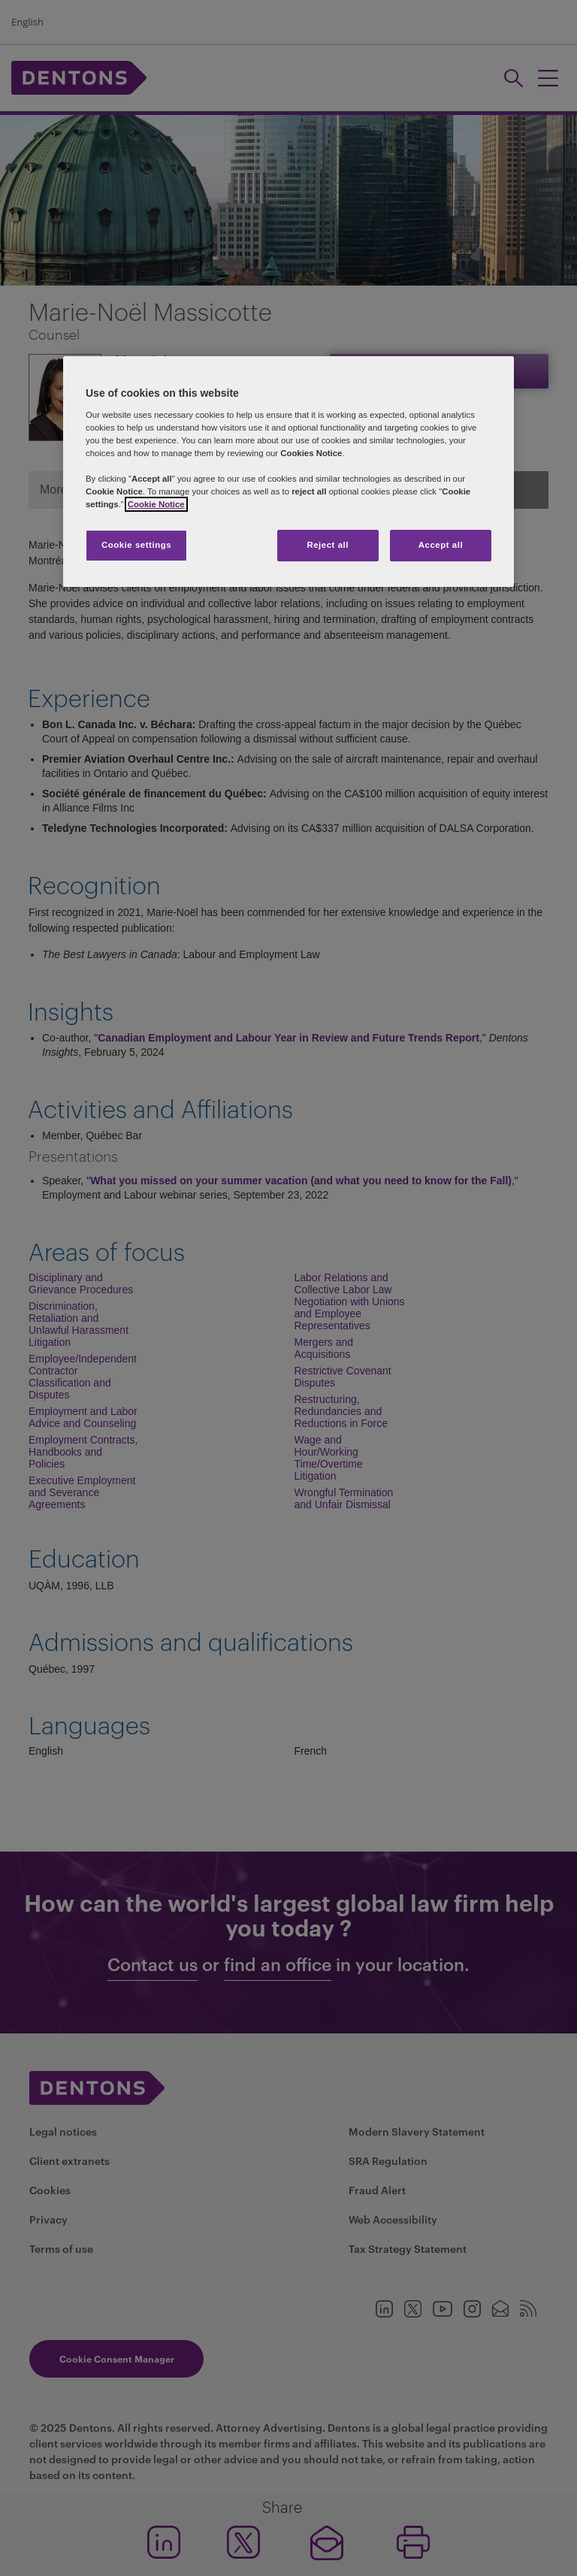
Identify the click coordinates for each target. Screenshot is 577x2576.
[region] (288, 471)
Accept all (440, 544)
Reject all (328, 544)
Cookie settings (136, 544)
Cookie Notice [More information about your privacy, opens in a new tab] (156, 504)
